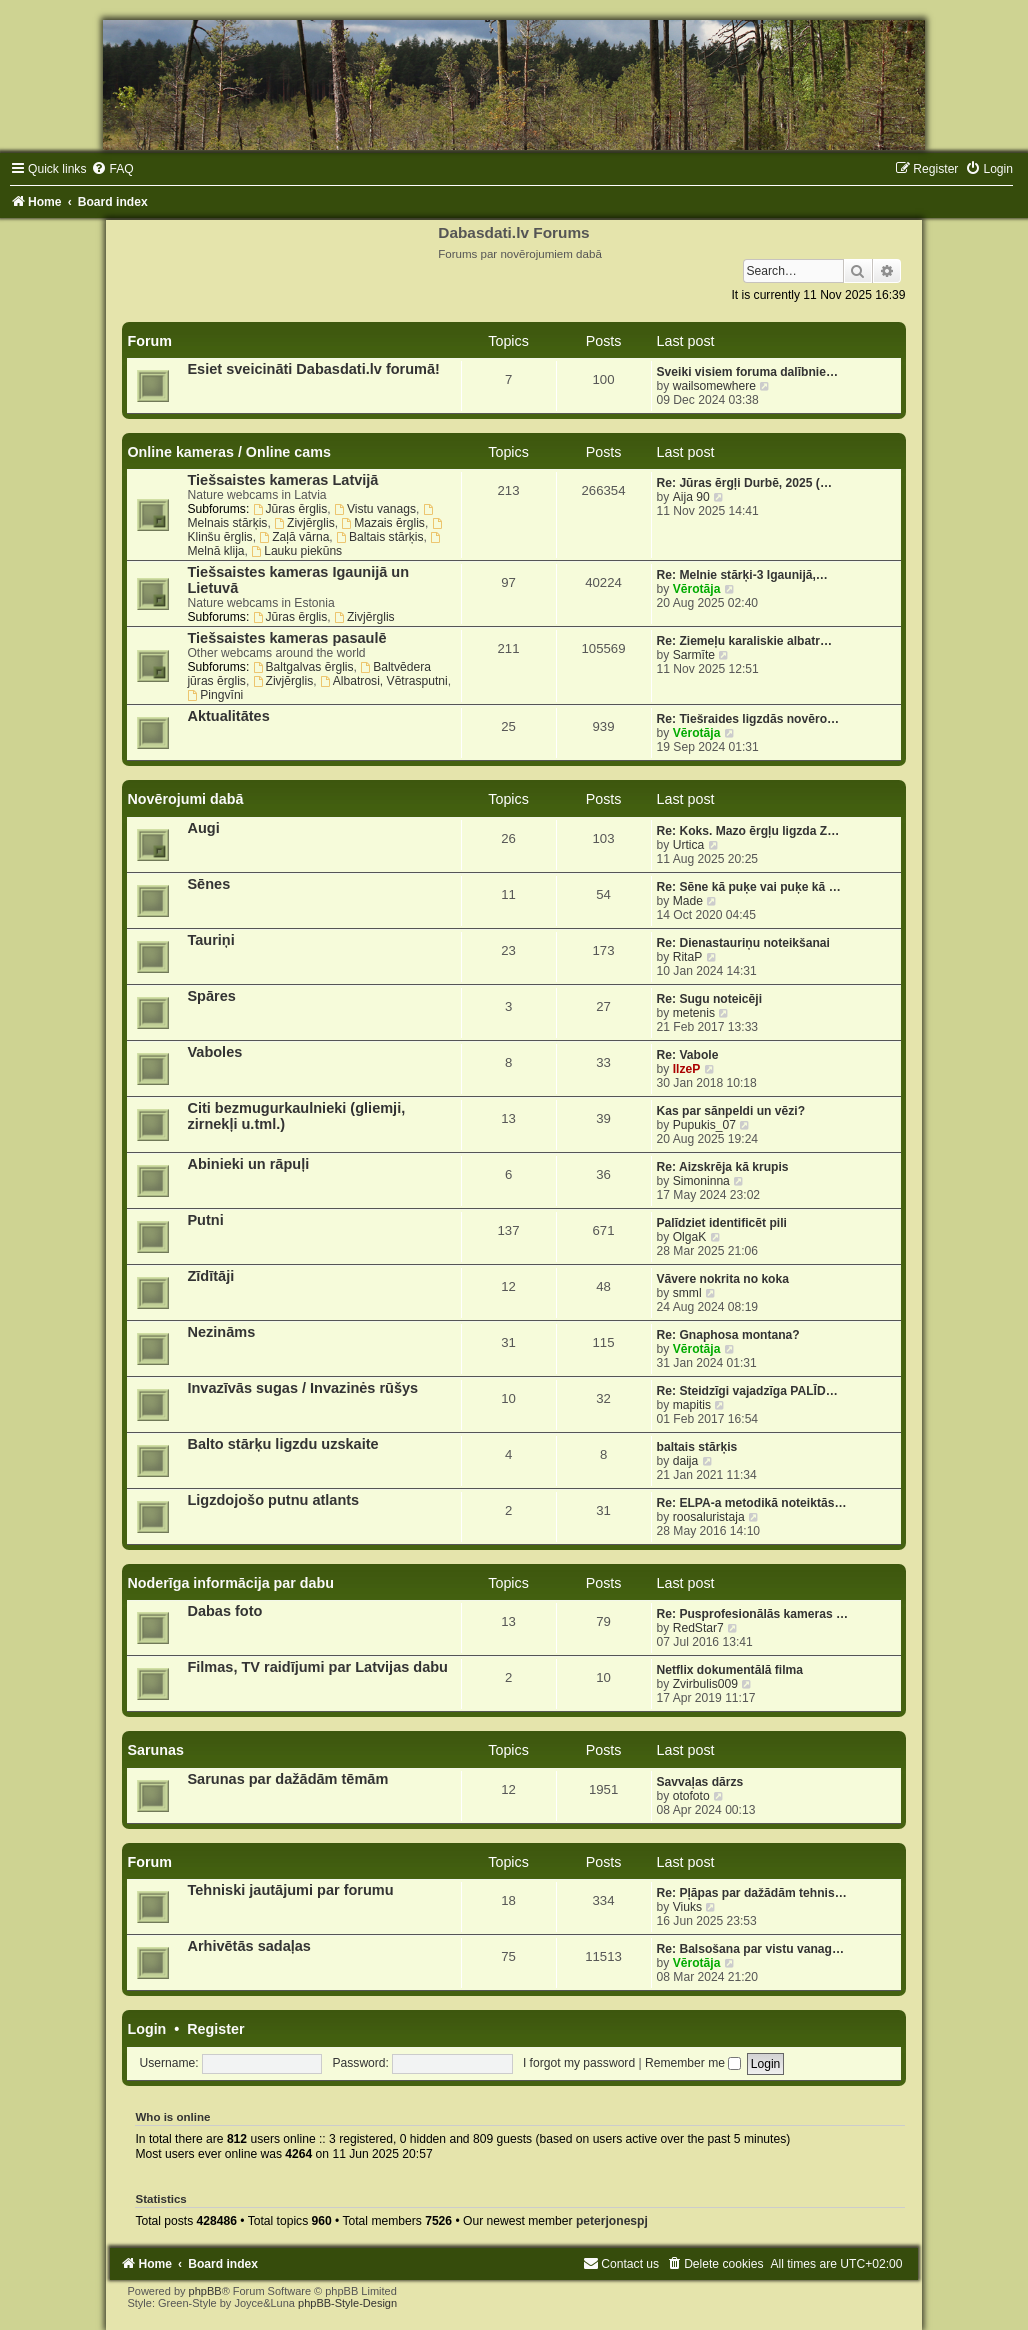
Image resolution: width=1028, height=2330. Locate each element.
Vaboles (214, 1052)
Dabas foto (224, 1611)
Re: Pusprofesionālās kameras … (753, 1614)
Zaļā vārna (294, 537)
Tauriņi (210, 940)
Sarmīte (694, 655)
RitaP (688, 957)
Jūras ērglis (290, 509)
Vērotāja (697, 589)
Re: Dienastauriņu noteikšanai (743, 943)
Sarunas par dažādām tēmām (287, 1779)
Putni (205, 1220)
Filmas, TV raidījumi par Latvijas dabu (317, 1667)
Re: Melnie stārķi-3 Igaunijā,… (742, 575)
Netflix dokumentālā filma (730, 1670)
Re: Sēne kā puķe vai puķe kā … (749, 887)
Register (215, 2029)
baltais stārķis (697, 1447)
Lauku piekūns (296, 551)
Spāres (211, 996)
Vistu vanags (375, 509)
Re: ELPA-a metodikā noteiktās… (752, 1503)
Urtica (689, 845)
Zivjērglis (304, 523)
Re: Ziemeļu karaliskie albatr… (744, 641)
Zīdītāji (210, 1276)
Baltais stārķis (379, 537)
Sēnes (208, 884)
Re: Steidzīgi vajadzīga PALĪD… (747, 1391)
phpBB (205, 2291)
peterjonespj (612, 2221)
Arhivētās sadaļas (248, 1946)
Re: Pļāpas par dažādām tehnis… (752, 1893)
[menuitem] (112, 169)
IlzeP (687, 1069)
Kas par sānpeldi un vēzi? (731, 1111)
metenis (694, 1013)
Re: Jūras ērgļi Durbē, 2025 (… (744, 483)
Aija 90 (691, 497)
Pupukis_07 (704, 1125)
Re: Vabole (688, 1055)
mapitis (692, 1405)
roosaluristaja (709, 1517)
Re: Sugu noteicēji (710, 999)
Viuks (687, 1907)
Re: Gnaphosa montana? (728, 1335)
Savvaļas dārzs (700, 1782)
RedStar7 (698, 1628)
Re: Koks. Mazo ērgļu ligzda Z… (748, 831)
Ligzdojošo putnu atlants (273, 1500)
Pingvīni (215, 695)
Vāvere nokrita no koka (723, 1279)
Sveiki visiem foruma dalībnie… (747, 372)
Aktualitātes (228, 716)
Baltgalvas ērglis (303, 667)
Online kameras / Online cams (228, 452)
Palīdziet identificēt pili (722, 1223)
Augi (203, 828)
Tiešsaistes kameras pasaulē (286, 638)
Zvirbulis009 (705, 1684)
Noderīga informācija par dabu (230, 1583)
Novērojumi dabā (185, 799)
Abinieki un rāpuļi (248, 1164)
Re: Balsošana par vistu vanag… (751, 1949)
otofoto (691, 1796)
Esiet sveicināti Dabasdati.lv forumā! (313, 369)
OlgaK (690, 1237)
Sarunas (155, 1750)
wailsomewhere (714, 386)
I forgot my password (579, 2063)
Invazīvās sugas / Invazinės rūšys (302, 1388)
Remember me (693, 2063)
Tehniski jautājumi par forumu (290, 1890)
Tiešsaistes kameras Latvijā (282, 480)
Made (688, 901)
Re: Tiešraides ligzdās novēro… (748, 719)
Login (146, 2029)
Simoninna (701, 1181)
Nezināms (221, 1332)
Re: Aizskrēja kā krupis (723, 1167)
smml (687, 1293)
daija (686, 1461)
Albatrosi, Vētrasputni (384, 681)
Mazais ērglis (382, 523)
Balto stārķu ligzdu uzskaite (282, 1444)
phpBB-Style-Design (347, 2303)
